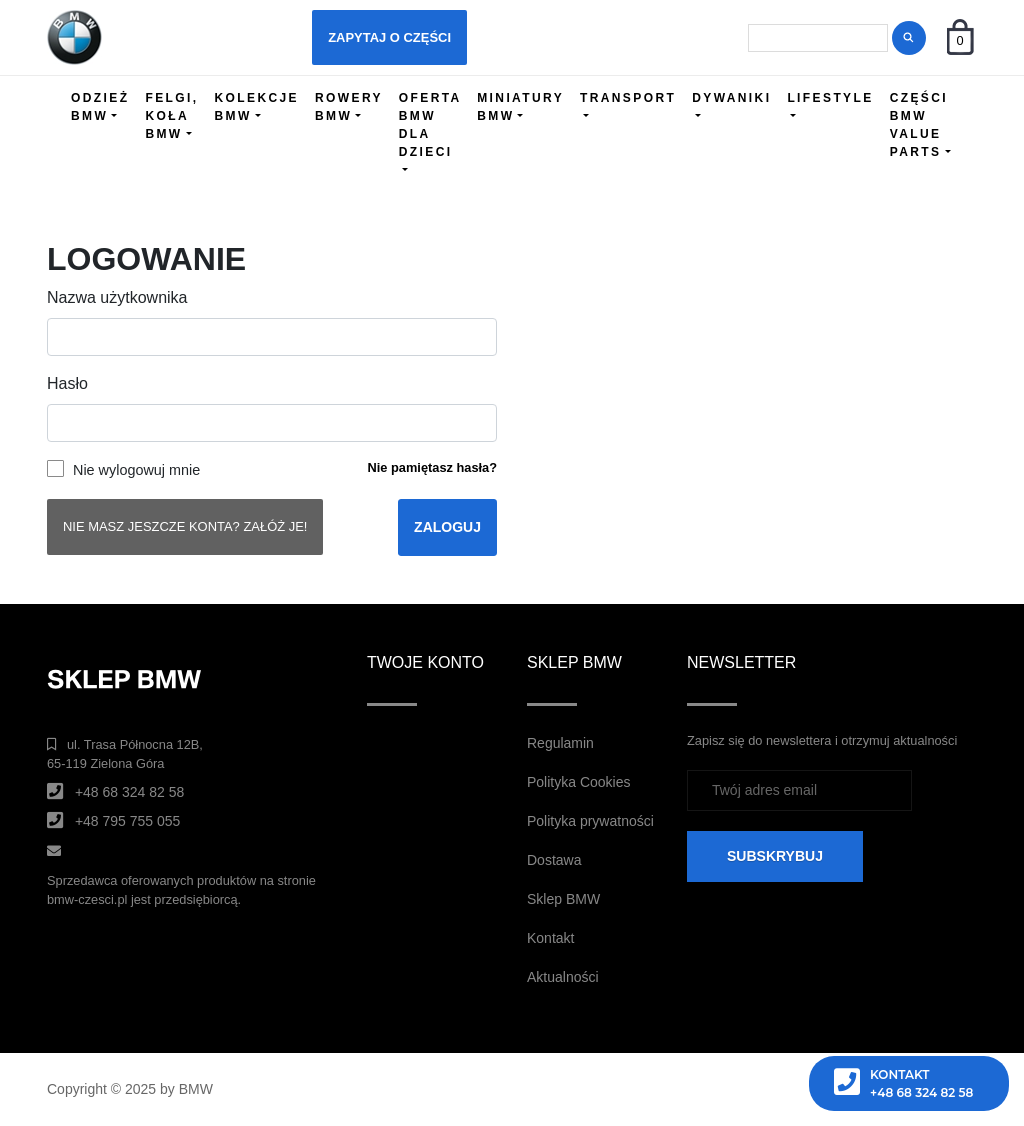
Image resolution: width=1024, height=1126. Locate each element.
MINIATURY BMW (520, 107)
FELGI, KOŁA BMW (171, 116)
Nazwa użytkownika (117, 297)
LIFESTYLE (830, 98)
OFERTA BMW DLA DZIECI (430, 125)
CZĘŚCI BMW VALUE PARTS (919, 125)
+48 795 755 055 (128, 821)
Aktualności (563, 977)
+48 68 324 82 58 (129, 792)
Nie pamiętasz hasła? (432, 467)
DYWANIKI (731, 98)
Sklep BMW (563, 899)
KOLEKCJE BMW (256, 107)
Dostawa (554, 860)
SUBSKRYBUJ (775, 856)
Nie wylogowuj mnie (136, 470)
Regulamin (560, 743)
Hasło (67, 383)
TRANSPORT (628, 98)
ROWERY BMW (349, 107)
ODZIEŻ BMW (100, 107)
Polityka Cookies (579, 782)
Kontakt (550, 938)
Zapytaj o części (389, 37)
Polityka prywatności (590, 821)
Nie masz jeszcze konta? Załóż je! (185, 526)
